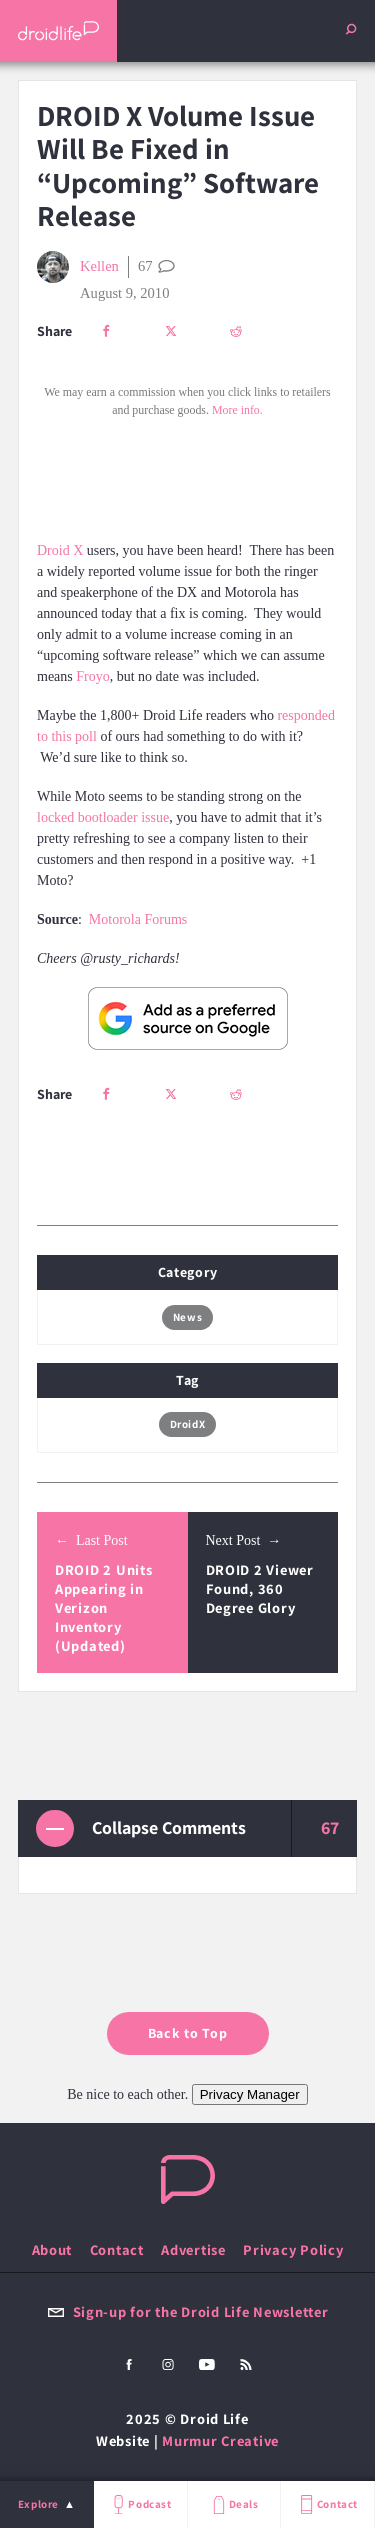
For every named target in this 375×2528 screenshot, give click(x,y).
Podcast (140, 2504)
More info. (237, 410)
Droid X (60, 550)
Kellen (78, 267)
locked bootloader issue (103, 817)
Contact (327, 2504)
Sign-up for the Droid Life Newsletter (188, 2311)
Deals (233, 2504)
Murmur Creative (220, 2440)
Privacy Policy (293, 2249)
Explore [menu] (38, 2504)
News (187, 1317)
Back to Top (188, 2033)
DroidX (187, 1424)
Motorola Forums (138, 919)
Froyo (92, 676)
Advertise (193, 2249)
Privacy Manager (250, 2094)
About (52, 2249)
